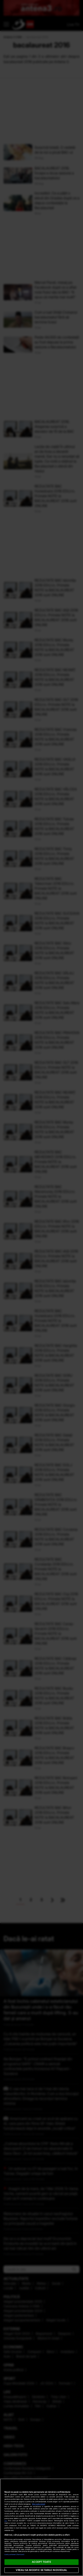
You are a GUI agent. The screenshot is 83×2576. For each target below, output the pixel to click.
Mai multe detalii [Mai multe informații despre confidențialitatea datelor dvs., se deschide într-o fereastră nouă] (38, 2504)
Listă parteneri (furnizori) (14, 2554)
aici (5, 2521)
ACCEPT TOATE (41, 2561)
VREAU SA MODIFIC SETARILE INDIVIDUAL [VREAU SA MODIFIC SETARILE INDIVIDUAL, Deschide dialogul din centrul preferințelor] (41, 2570)
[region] (41, 2527)
